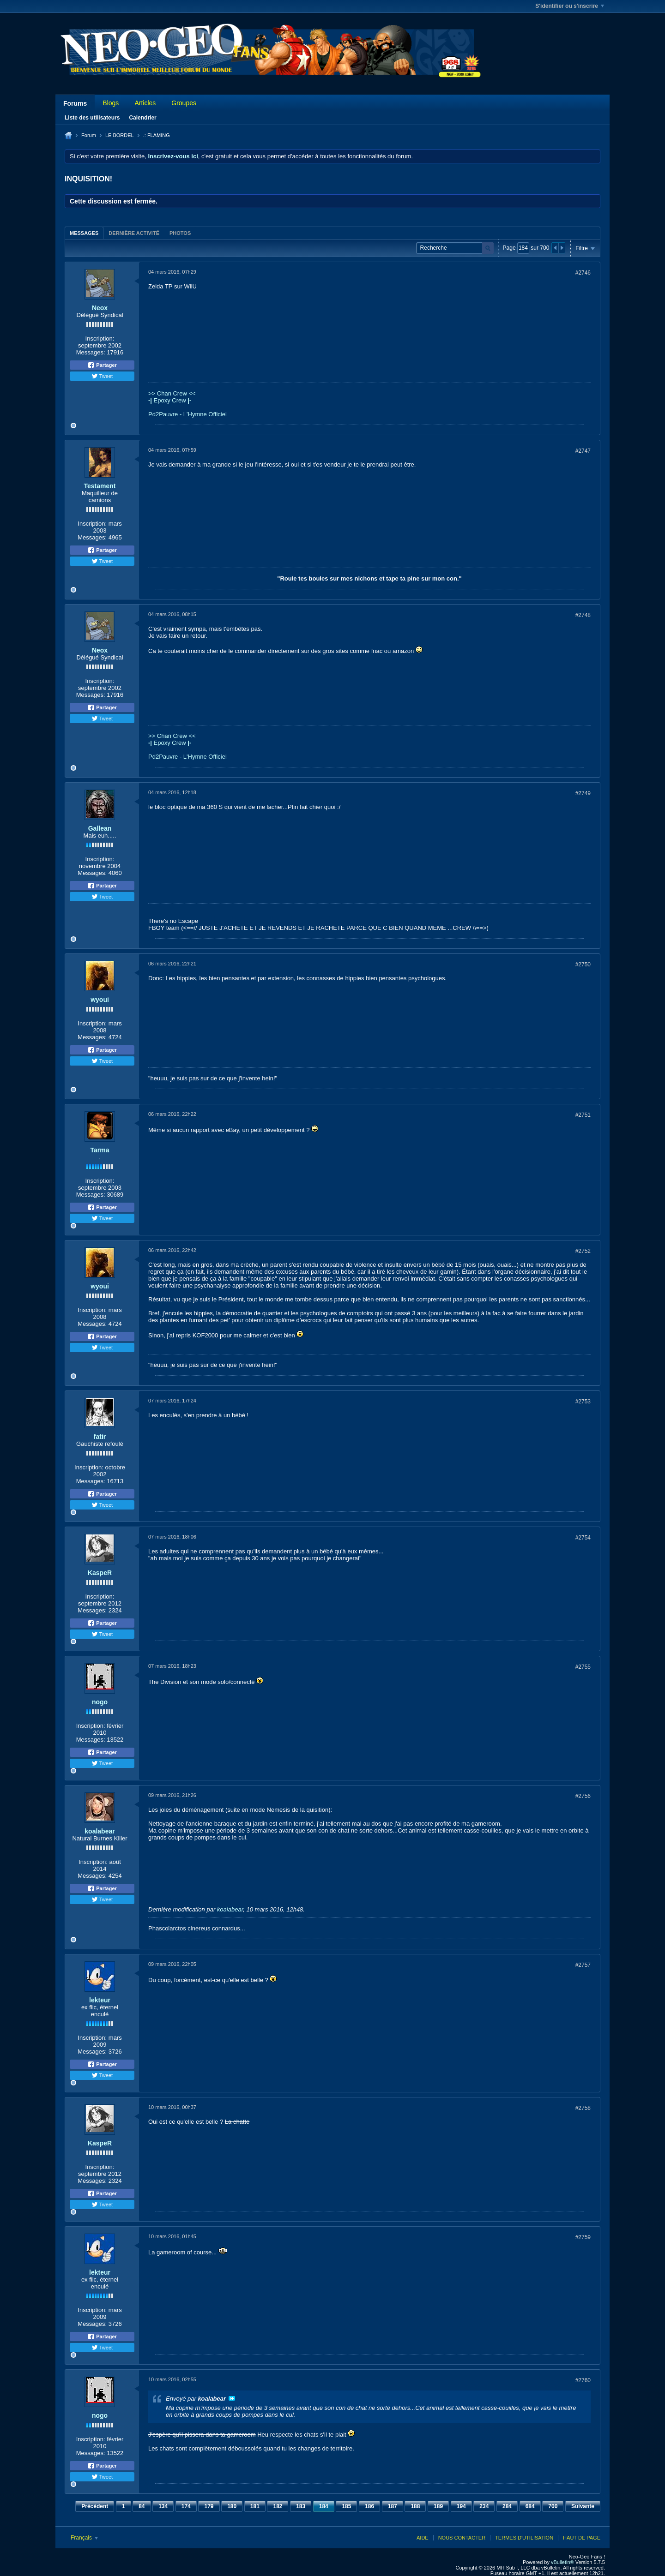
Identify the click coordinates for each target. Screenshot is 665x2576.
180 (231, 2506)
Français (84, 2537)
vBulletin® (562, 2562)
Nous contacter (461, 2537)
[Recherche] (455, 248)
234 (484, 2506)
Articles (145, 103)
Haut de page (581, 2537)
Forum (88, 135)
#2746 (583, 273)
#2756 (583, 1796)
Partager (102, 365)
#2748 (583, 615)
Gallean (100, 828)
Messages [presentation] (84, 233)
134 (163, 2506)
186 (369, 2506)
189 (438, 2506)
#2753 (583, 1401)
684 (530, 2506)
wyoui (100, 999)
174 (186, 2506)
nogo (100, 1702)
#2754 (583, 1537)
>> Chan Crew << (172, 393)
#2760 (583, 2380)
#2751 (583, 1115)
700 (552, 2506)
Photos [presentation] (180, 233)
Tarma (100, 1150)
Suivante (582, 2506)
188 (415, 2506)
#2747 (583, 451)
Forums (75, 103)
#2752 (583, 1251)
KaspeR (100, 1572)
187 (392, 2506)
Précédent (94, 2506)
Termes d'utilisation (524, 2537)
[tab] (84, 233)
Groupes (183, 103)
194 (461, 2506)
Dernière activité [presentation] (134, 233)
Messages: (90, 352)
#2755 (583, 1667)
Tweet (102, 376)
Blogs (111, 103)
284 (507, 2506)
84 (142, 2506)
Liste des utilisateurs (92, 117)
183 (300, 2506)
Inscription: (100, 338)
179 (208, 2506)
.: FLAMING (156, 135)
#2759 (583, 2237)
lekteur (99, 2000)
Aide (423, 2537)
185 (346, 2506)
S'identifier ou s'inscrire (569, 6)
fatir (100, 1436)
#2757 (583, 1965)
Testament (100, 486)
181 (255, 2506)
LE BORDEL (119, 135)
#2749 (583, 793)
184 (323, 2506)
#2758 (583, 2108)
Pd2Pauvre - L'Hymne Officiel (187, 414)
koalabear (100, 1831)
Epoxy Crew (169, 400)
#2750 (583, 964)
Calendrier (142, 117)
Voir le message (232, 2398)
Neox (100, 308)
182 (277, 2506)
